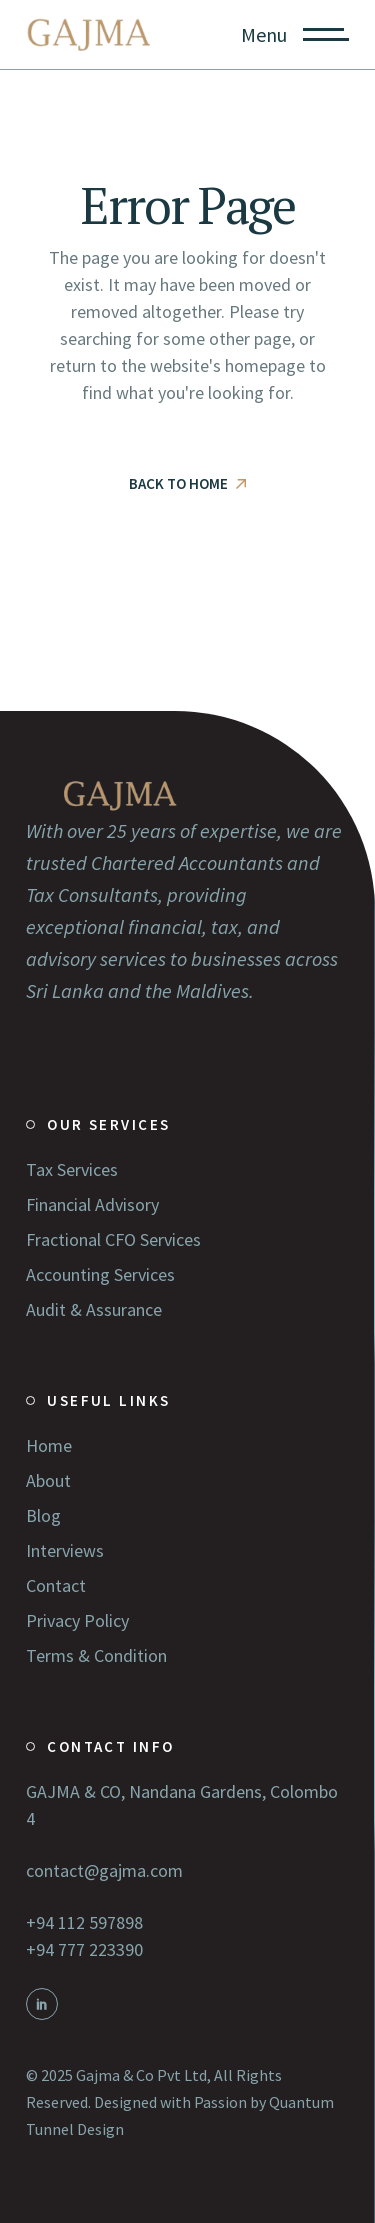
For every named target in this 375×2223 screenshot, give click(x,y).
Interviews (65, 1550)
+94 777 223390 (84, 1949)
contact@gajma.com (104, 1870)
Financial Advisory (92, 1204)
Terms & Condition (96, 1655)
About (48, 1480)
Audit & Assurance (94, 1309)
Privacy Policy (77, 1620)
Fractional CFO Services (113, 1239)
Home (49, 1445)
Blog (43, 1515)
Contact (56, 1585)
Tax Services (72, 1169)
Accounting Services (100, 1274)
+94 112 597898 (84, 1922)
